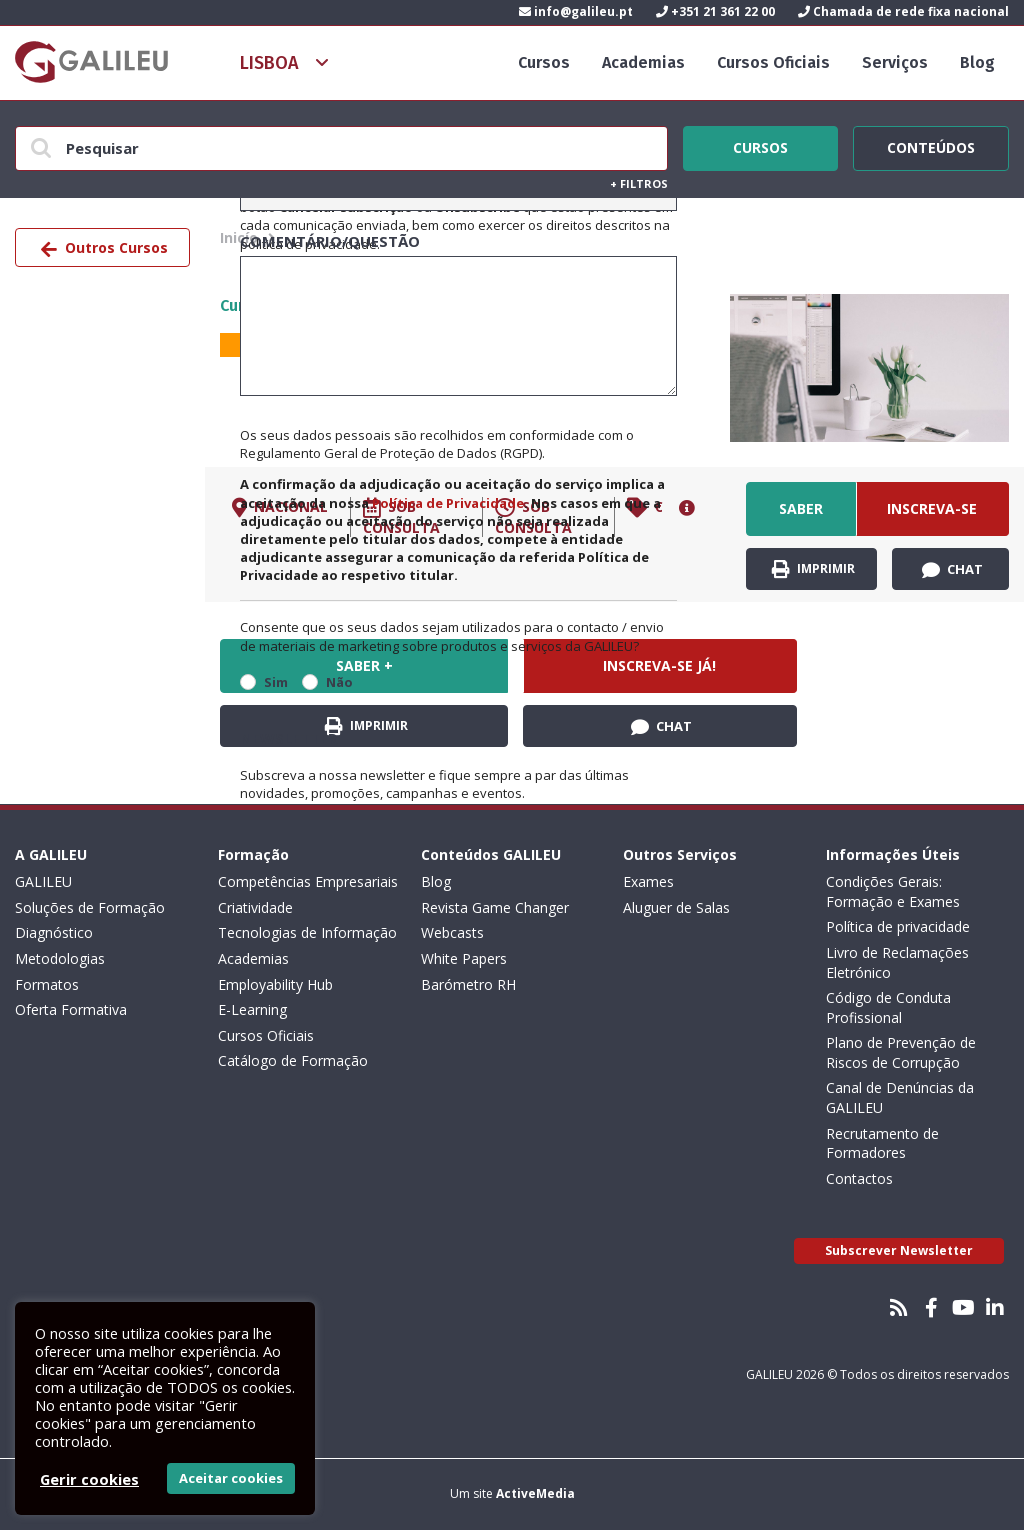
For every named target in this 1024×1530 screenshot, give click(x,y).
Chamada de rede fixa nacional (903, 11)
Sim (276, 682)
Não (339, 682)
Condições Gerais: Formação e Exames (893, 891)
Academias (643, 62)
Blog (977, 62)
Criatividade (255, 907)
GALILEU (43, 881)
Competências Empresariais (308, 881)
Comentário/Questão (330, 241)
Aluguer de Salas (676, 907)
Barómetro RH (468, 984)
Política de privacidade (898, 926)
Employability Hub (275, 984)
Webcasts (452, 932)
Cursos (544, 62)
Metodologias (60, 958)
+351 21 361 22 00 (715, 11)
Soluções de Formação (90, 907)
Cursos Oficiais (773, 62)
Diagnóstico (54, 932)
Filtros (639, 183)
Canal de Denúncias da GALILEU (900, 1097)
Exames (648, 881)
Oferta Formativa (71, 1009)
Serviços (895, 62)
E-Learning (252, 1009)
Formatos (47, 984)
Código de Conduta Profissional (888, 1007)
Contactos (859, 1178)
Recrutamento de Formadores (882, 1143)
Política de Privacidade (448, 503)
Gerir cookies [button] (89, 1479)
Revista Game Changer (495, 907)
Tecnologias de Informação (307, 932)
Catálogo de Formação (293, 1060)
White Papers (464, 958)
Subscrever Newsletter (899, 1250)
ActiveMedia (535, 1493)
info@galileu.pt (576, 11)
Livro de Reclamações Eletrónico (897, 962)
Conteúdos (931, 145)
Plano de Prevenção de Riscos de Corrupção (901, 1052)
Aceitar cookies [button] (231, 1478)
